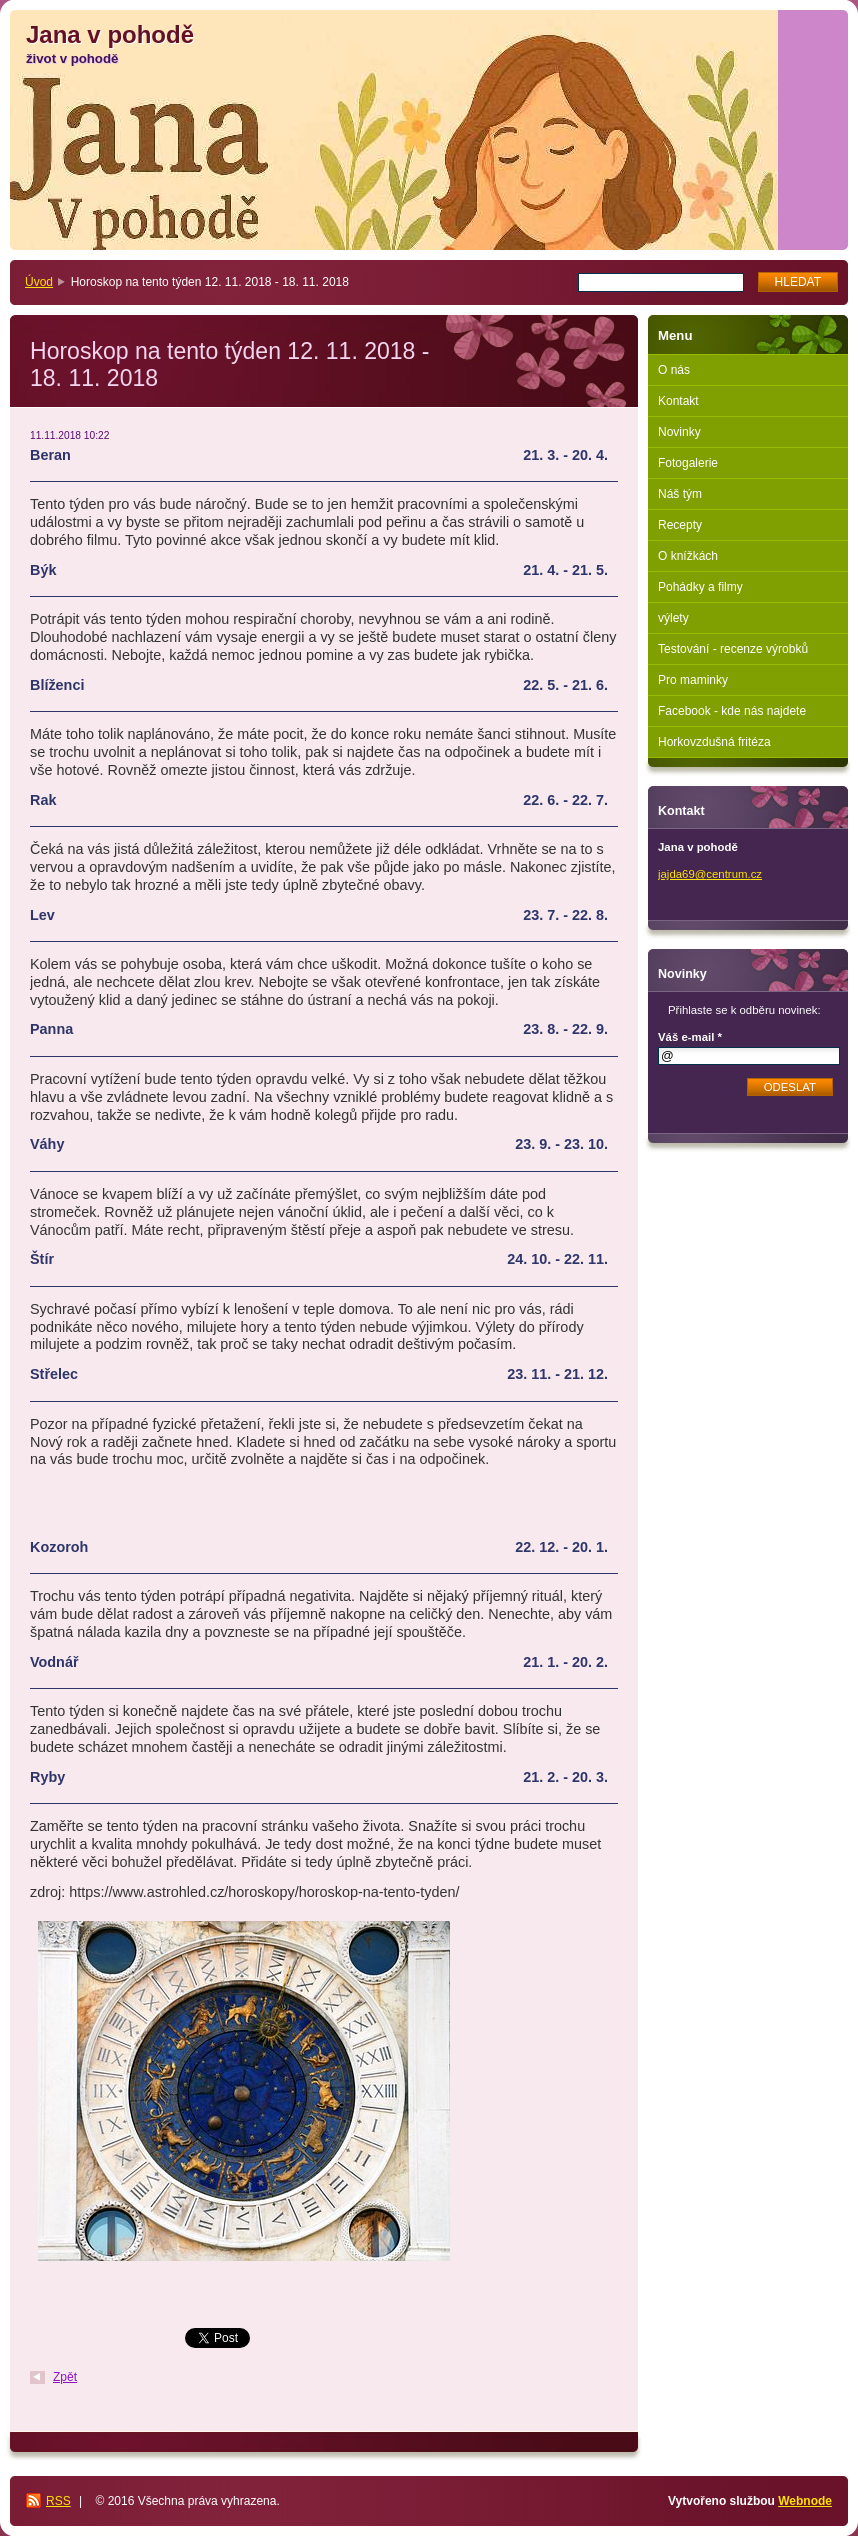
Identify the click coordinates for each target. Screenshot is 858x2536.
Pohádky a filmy (700, 587)
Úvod (39, 282)
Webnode (805, 2501)
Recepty (680, 525)
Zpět (65, 2377)
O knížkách (688, 556)
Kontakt (678, 401)
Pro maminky (693, 680)
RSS (58, 2501)
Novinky (679, 432)
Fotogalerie (688, 463)
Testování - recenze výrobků (733, 649)
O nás (674, 370)
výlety (673, 618)
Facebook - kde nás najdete (732, 711)
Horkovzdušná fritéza (714, 742)
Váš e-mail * (690, 1037)
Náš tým (680, 494)
